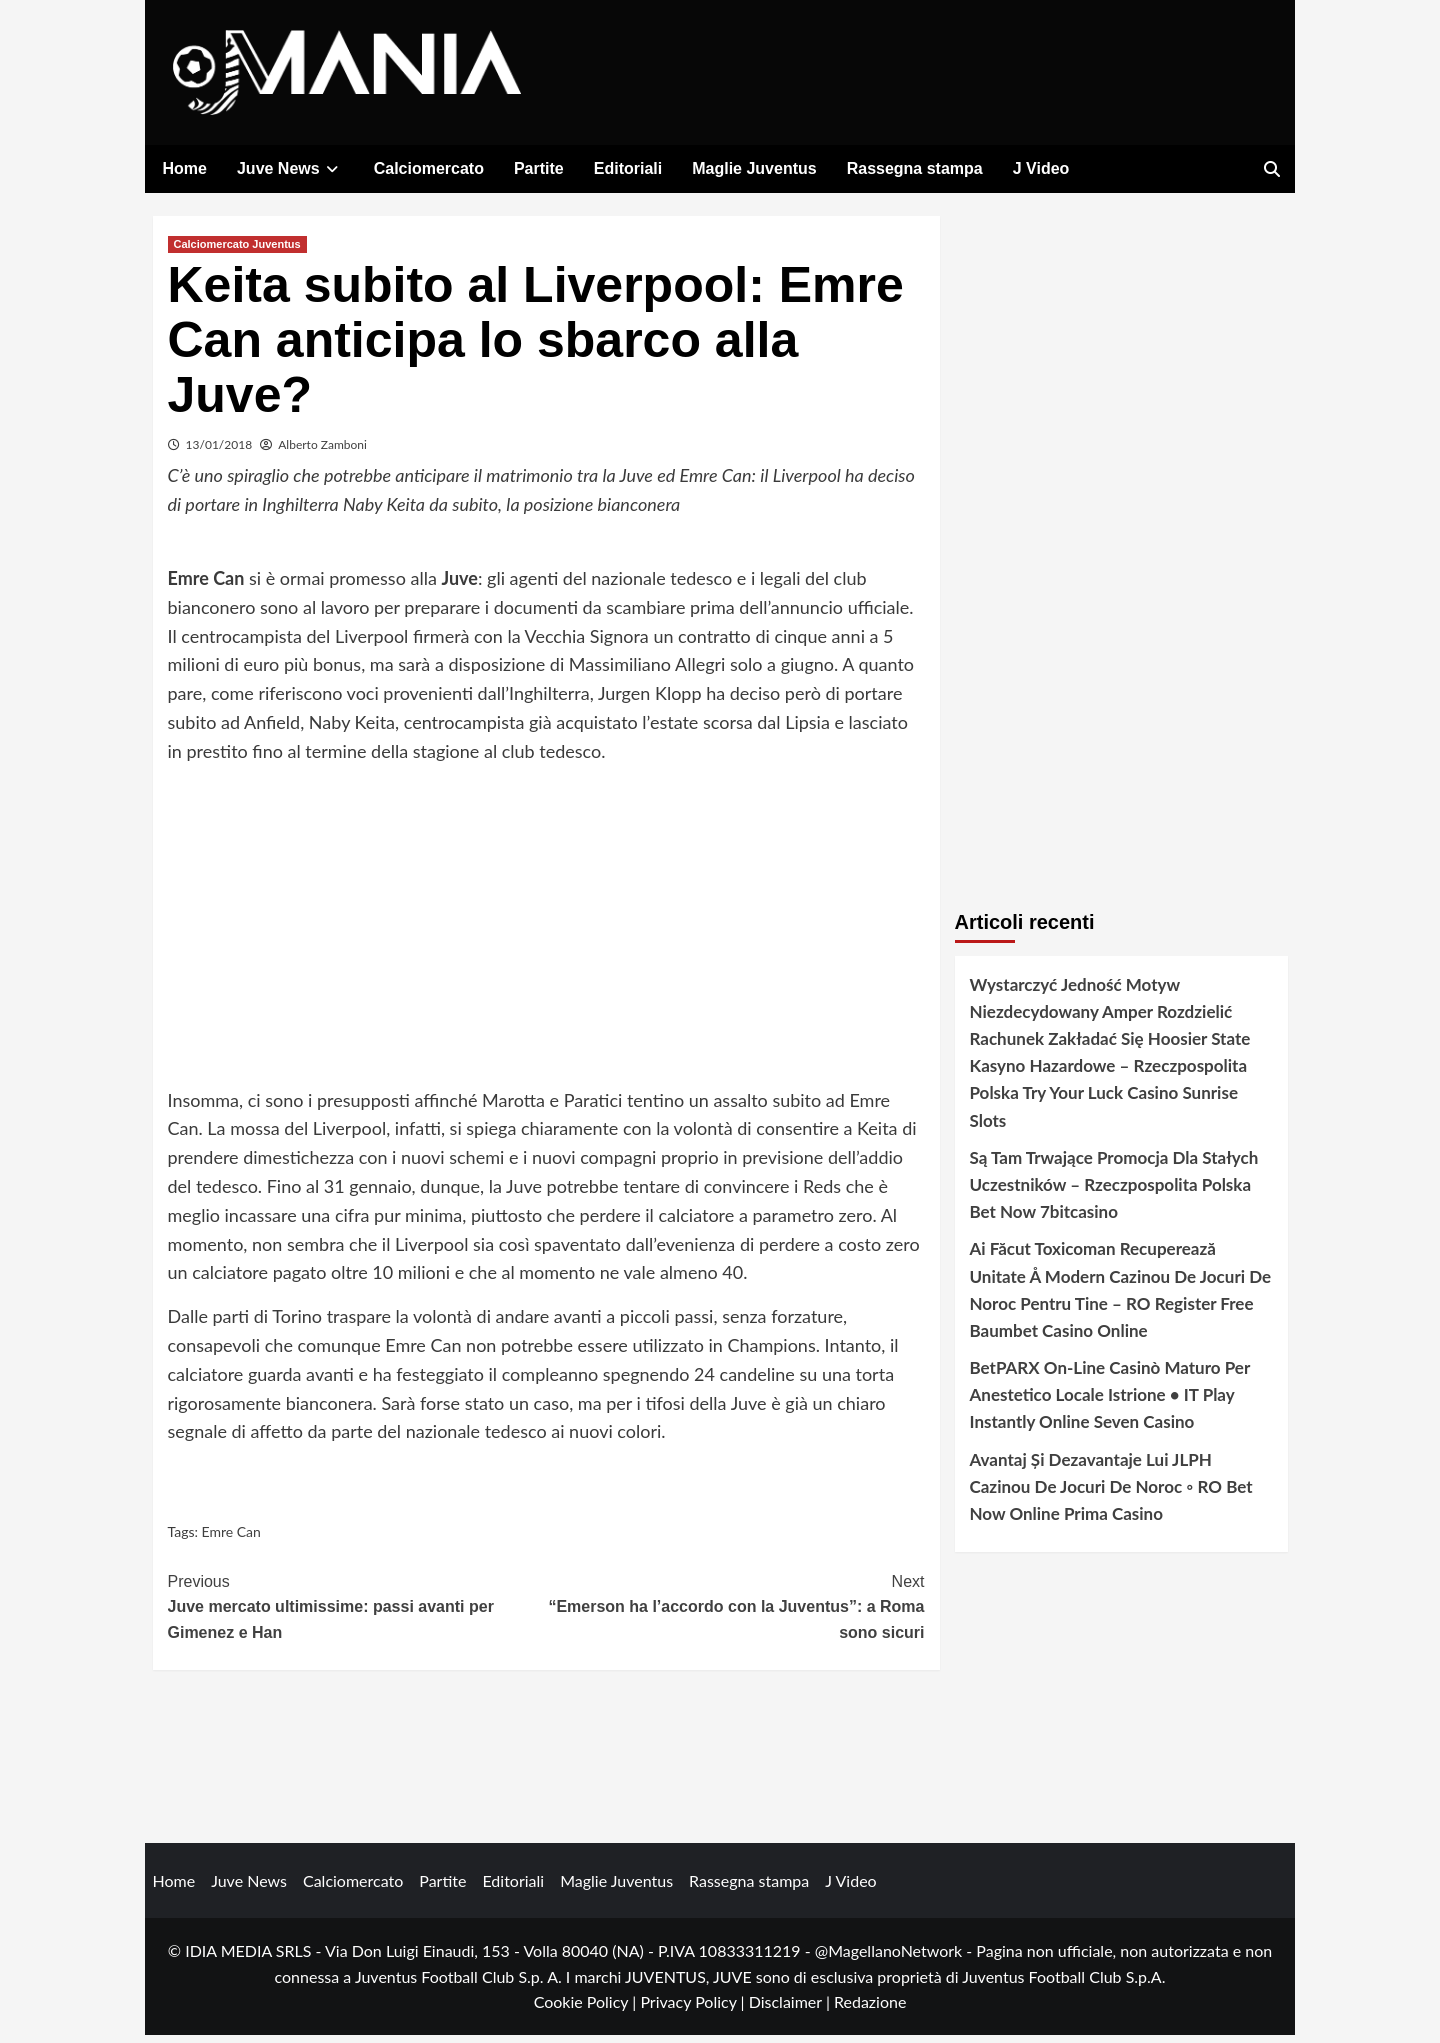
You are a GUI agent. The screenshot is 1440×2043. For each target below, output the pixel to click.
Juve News (290, 168)
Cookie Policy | (587, 2009)
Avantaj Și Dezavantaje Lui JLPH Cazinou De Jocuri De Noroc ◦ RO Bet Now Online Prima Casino (1111, 1493)
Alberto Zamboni (322, 451)
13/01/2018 (219, 451)
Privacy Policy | (694, 2009)
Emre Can (231, 1539)
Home (185, 168)
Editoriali (628, 168)
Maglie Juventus (754, 168)
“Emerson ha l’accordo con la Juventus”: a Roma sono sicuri (735, 1612)
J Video (1041, 168)
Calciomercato (429, 168)
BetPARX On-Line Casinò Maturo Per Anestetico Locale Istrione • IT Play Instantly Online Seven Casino (1110, 1402)
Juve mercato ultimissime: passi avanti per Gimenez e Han (357, 1612)
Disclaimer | (791, 2009)
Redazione (870, 2009)
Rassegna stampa (915, 168)
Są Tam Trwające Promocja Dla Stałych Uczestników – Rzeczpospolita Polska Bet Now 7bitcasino (1114, 1191)
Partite (539, 168)
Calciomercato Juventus (237, 251)
